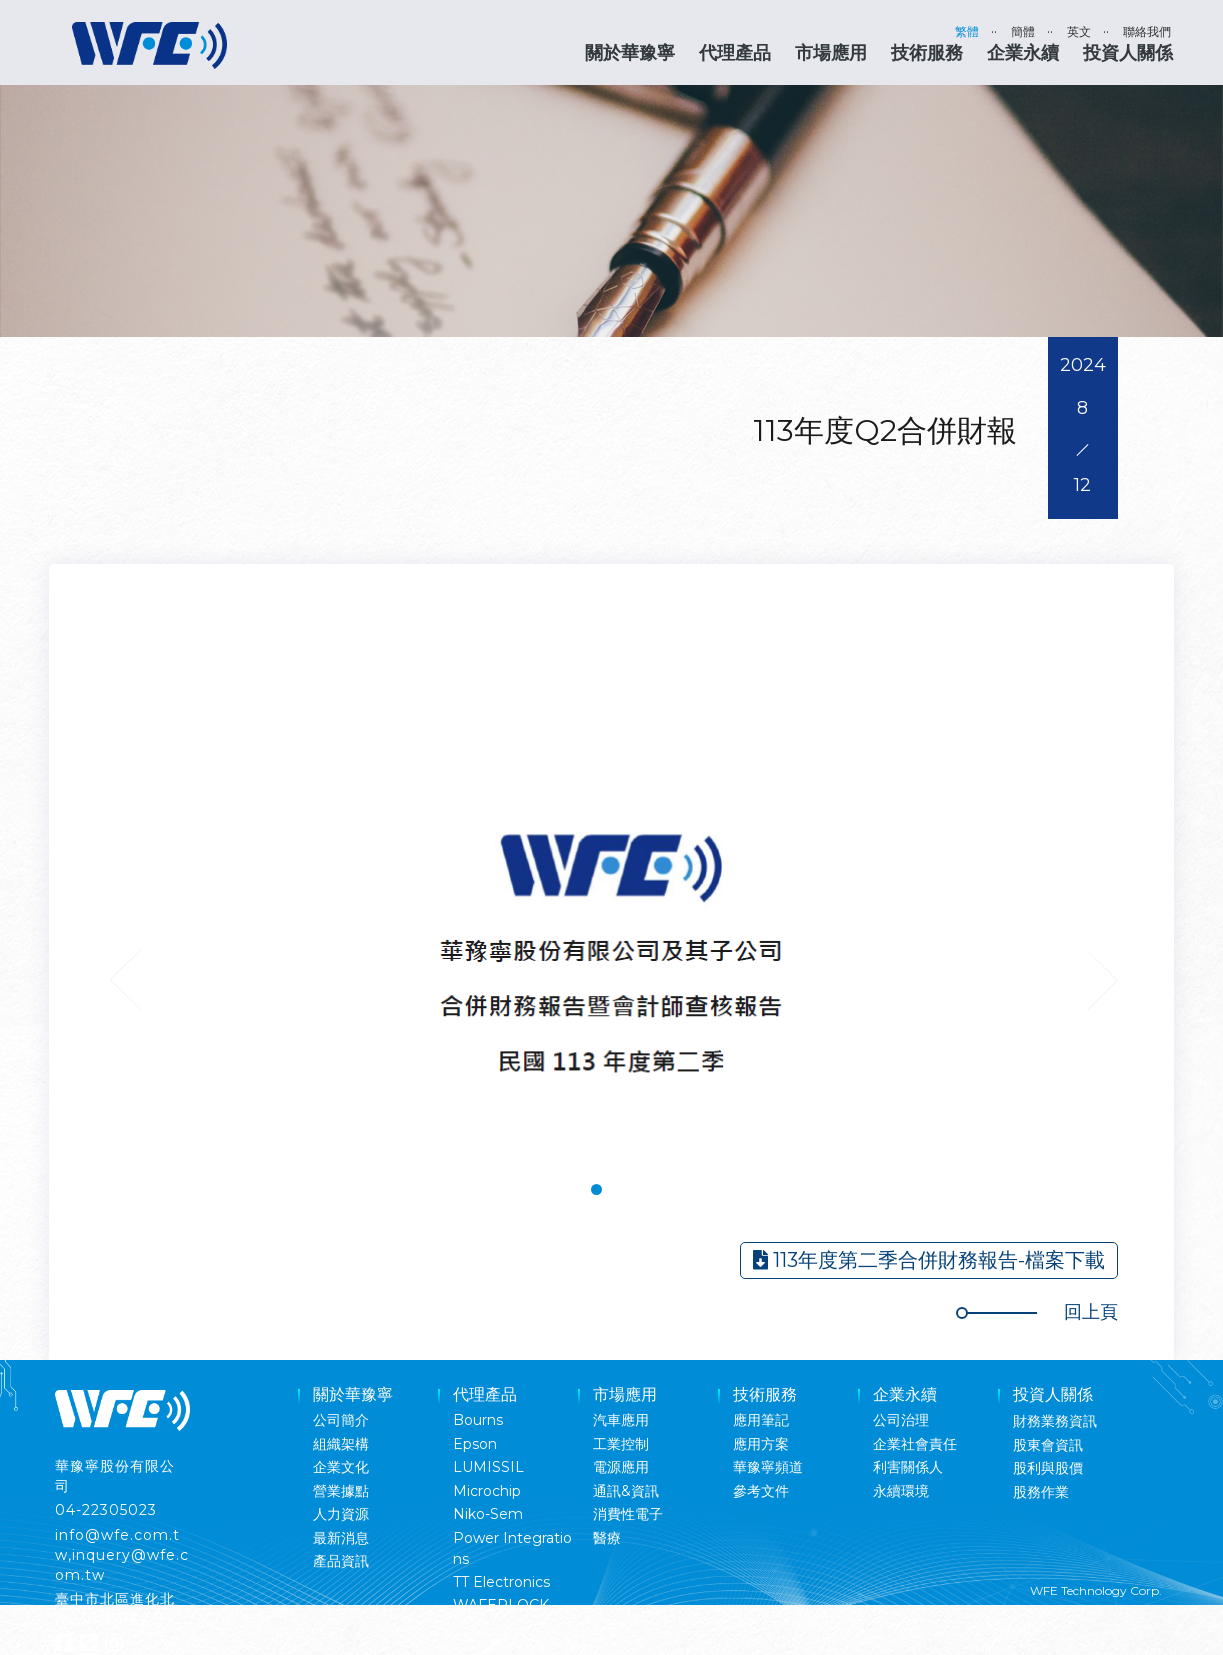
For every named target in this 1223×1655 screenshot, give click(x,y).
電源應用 (621, 1467)
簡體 (1023, 31)
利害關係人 (908, 1467)
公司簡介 (341, 1420)
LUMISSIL (488, 1467)
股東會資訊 (1048, 1445)
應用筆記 (761, 1420)
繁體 (967, 31)
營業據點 (341, 1491)
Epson (475, 1444)
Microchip (487, 1491)
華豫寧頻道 (768, 1467)
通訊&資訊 (626, 1491)
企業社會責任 (915, 1444)
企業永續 (1023, 53)
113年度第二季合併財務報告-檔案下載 (929, 1260)
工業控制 (621, 1444)
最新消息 (341, 1538)
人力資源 (341, 1514)
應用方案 (761, 1444)
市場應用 (831, 53)
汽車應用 (621, 1420)
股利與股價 (1048, 1468)
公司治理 (901, 1420)
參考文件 (761, 1491)
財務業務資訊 (1055, 1421)
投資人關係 (1128, 53)
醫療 (607, 1538)
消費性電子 (628, 1514)
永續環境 (901, 1491)
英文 (1079, 31)
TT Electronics (501, 1582)
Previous (125, 979)
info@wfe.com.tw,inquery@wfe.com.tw (122, 1555)
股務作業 (1041, 1492)
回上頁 (1091, 1312)
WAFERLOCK (501, 1605)
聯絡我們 (1147, 31)
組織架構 (341, 1444)
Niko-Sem (488, 1514)
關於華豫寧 (630, 53)
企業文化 (341, 1467)
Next (1102, 979)
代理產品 (735, 53)
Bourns (478, 1420)
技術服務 (927, 53)
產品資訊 (341, 1561)
